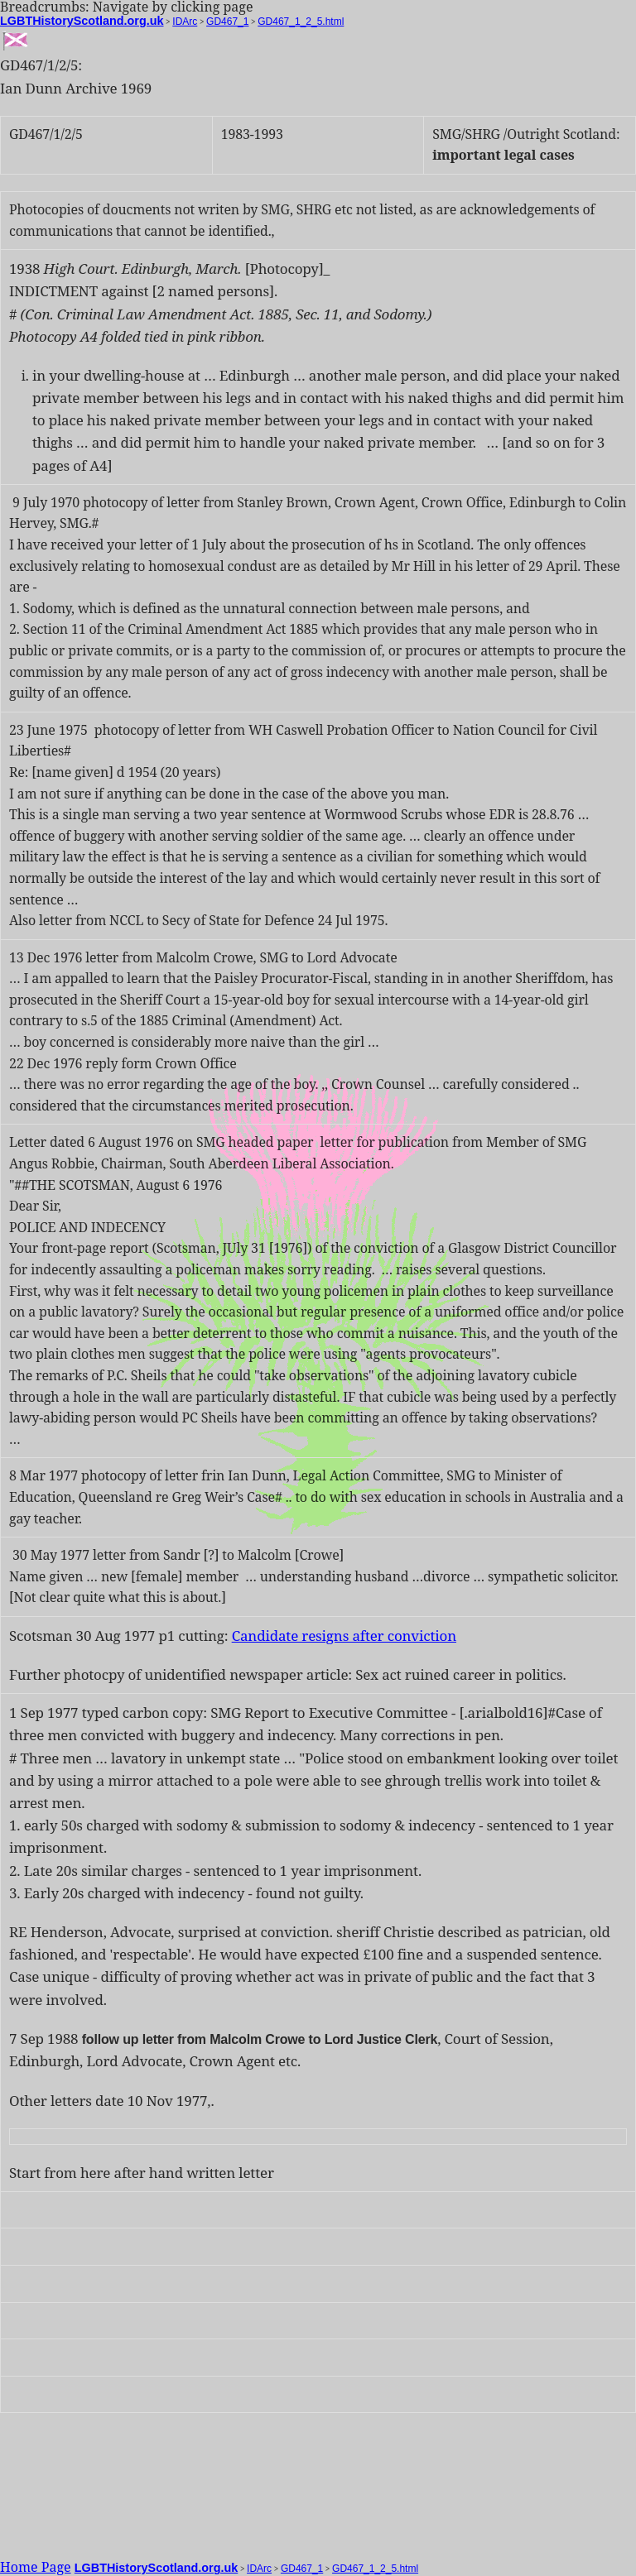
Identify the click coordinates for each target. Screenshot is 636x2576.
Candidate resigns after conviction (344, 1635)
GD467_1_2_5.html (301, 21)
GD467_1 (227, 21)
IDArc (184, 21)
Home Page (35, 2567)
